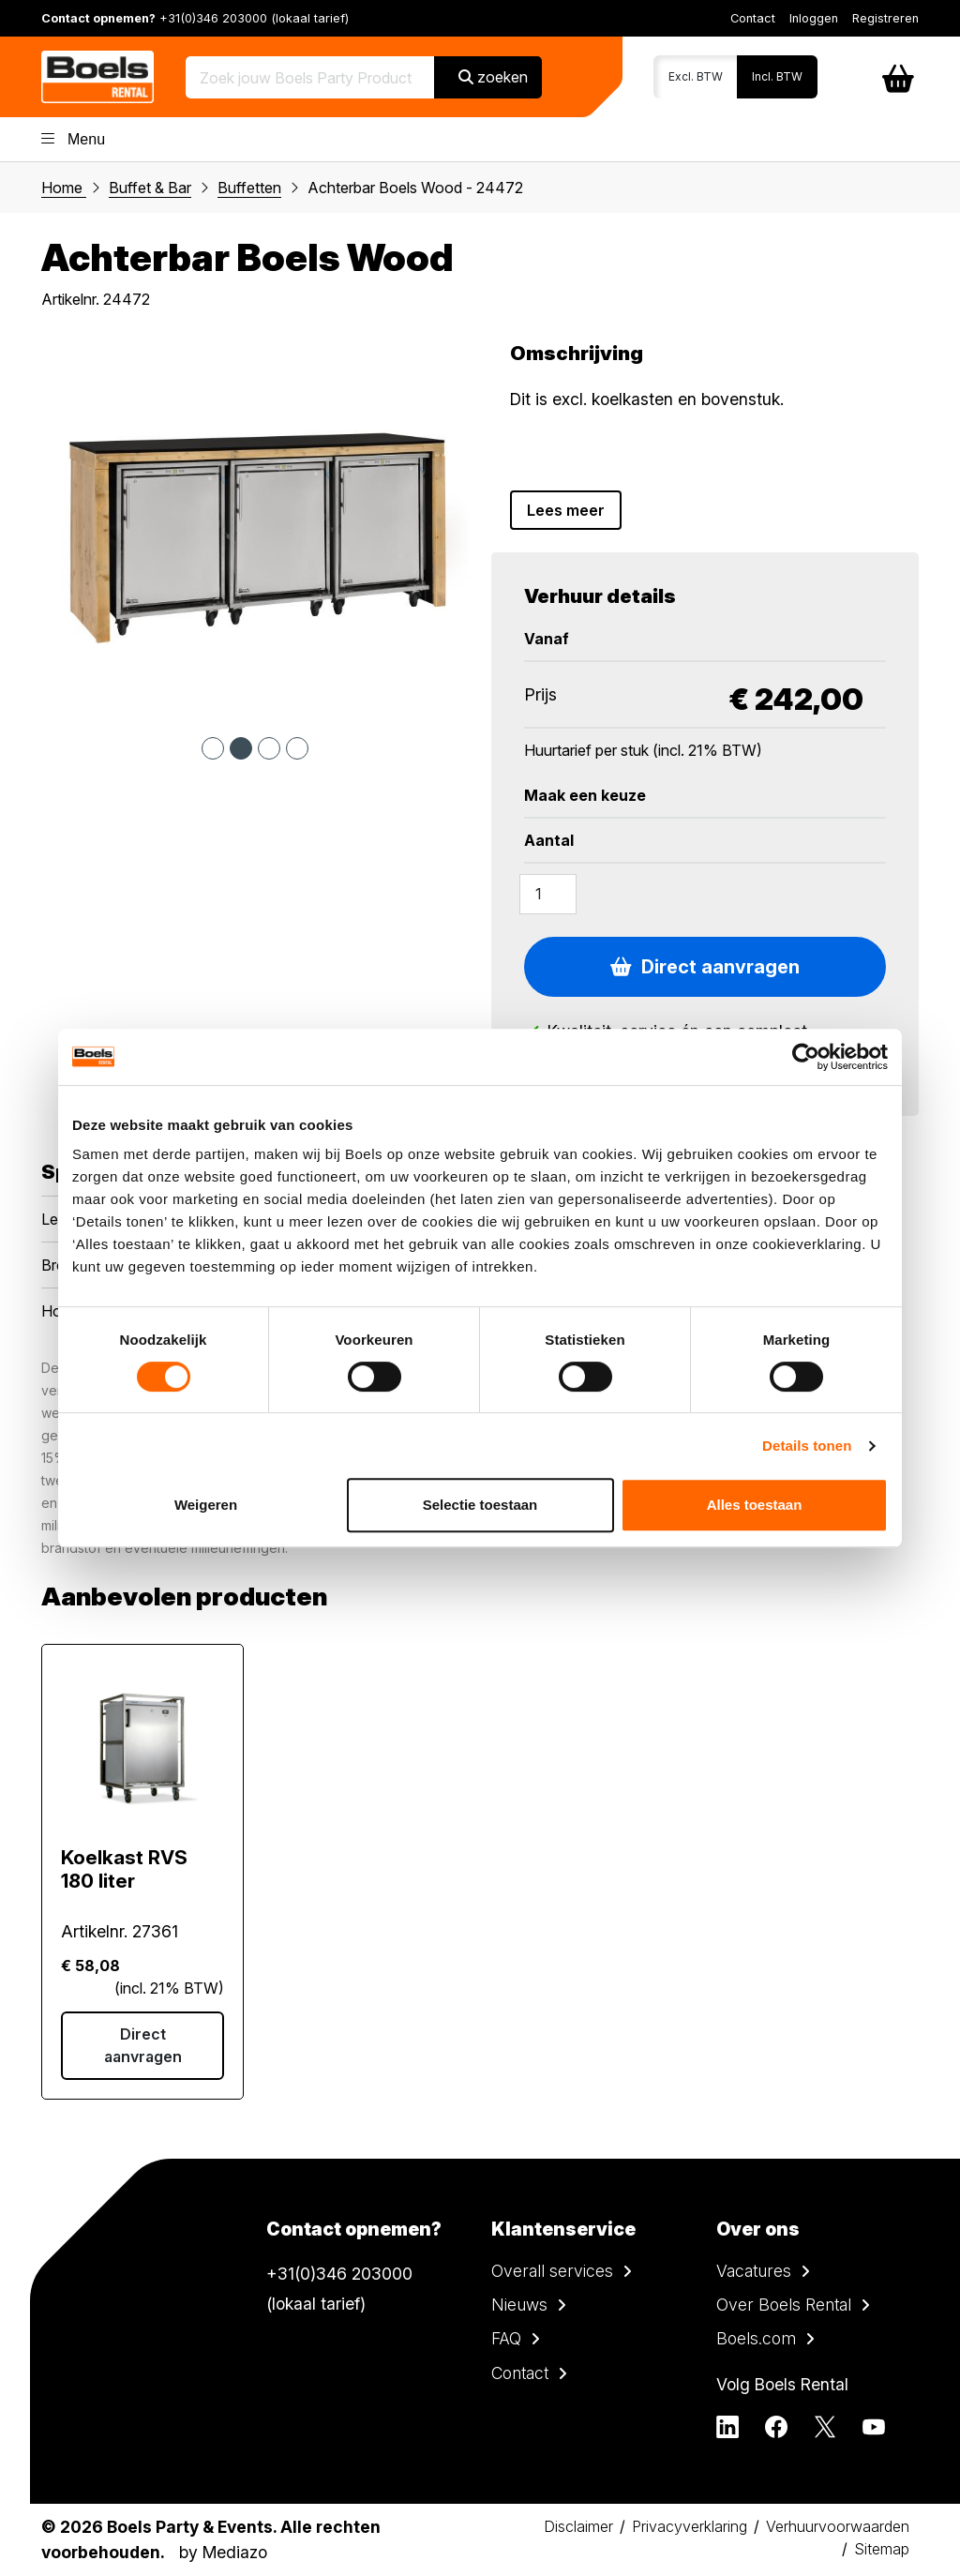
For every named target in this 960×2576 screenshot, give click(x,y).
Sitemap (881, 2548)
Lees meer (566, 510)
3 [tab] (269, 748)
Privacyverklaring (689, 2526)
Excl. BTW (695, 76)
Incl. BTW (777, 76)
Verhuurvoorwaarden (837, 2526)
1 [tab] (213, 748)
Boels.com (756, 2338)
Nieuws (519, 2304)
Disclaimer (578, 2526)
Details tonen (806, 1446)
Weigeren (205, 1505)
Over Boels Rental (783, 2304)
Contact (752, 18)
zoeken (493, 77)
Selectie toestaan (480, 1505)
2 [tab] (241, 748)
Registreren (885, 18)
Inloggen (813, 18)
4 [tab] (297, 748)
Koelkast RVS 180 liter (124, 1869)
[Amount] (548, 893)
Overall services (552, 2271)
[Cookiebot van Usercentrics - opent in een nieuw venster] (806, 1057)
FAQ (506, 2338)
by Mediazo (223, 2552)
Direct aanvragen (705, 967)
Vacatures (753, 2271)
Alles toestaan (754, 1505)
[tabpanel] (255, 529)
